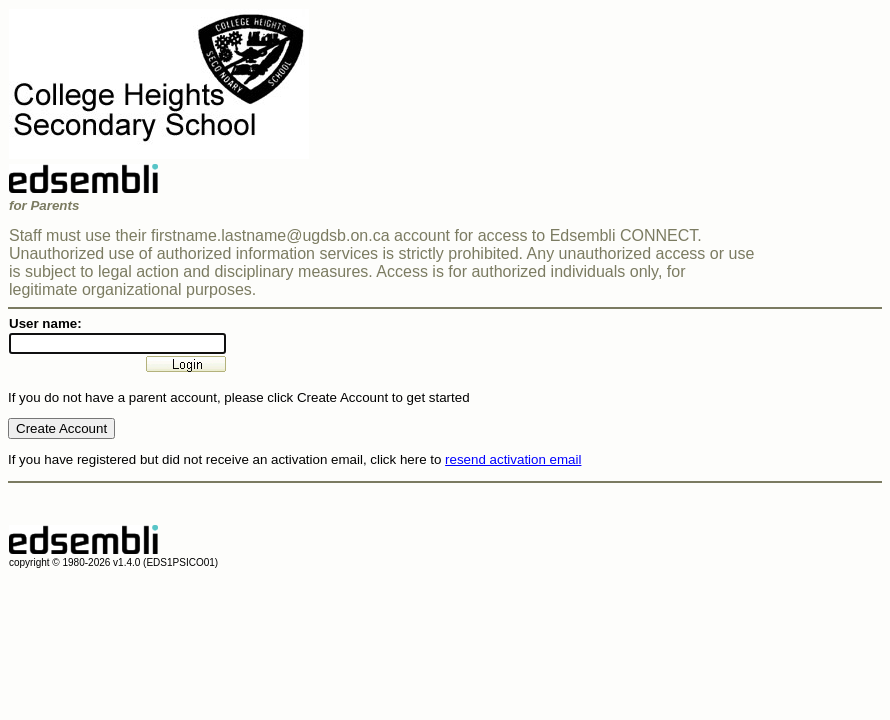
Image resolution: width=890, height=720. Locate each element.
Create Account (61, 428)
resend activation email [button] (513, 459)
